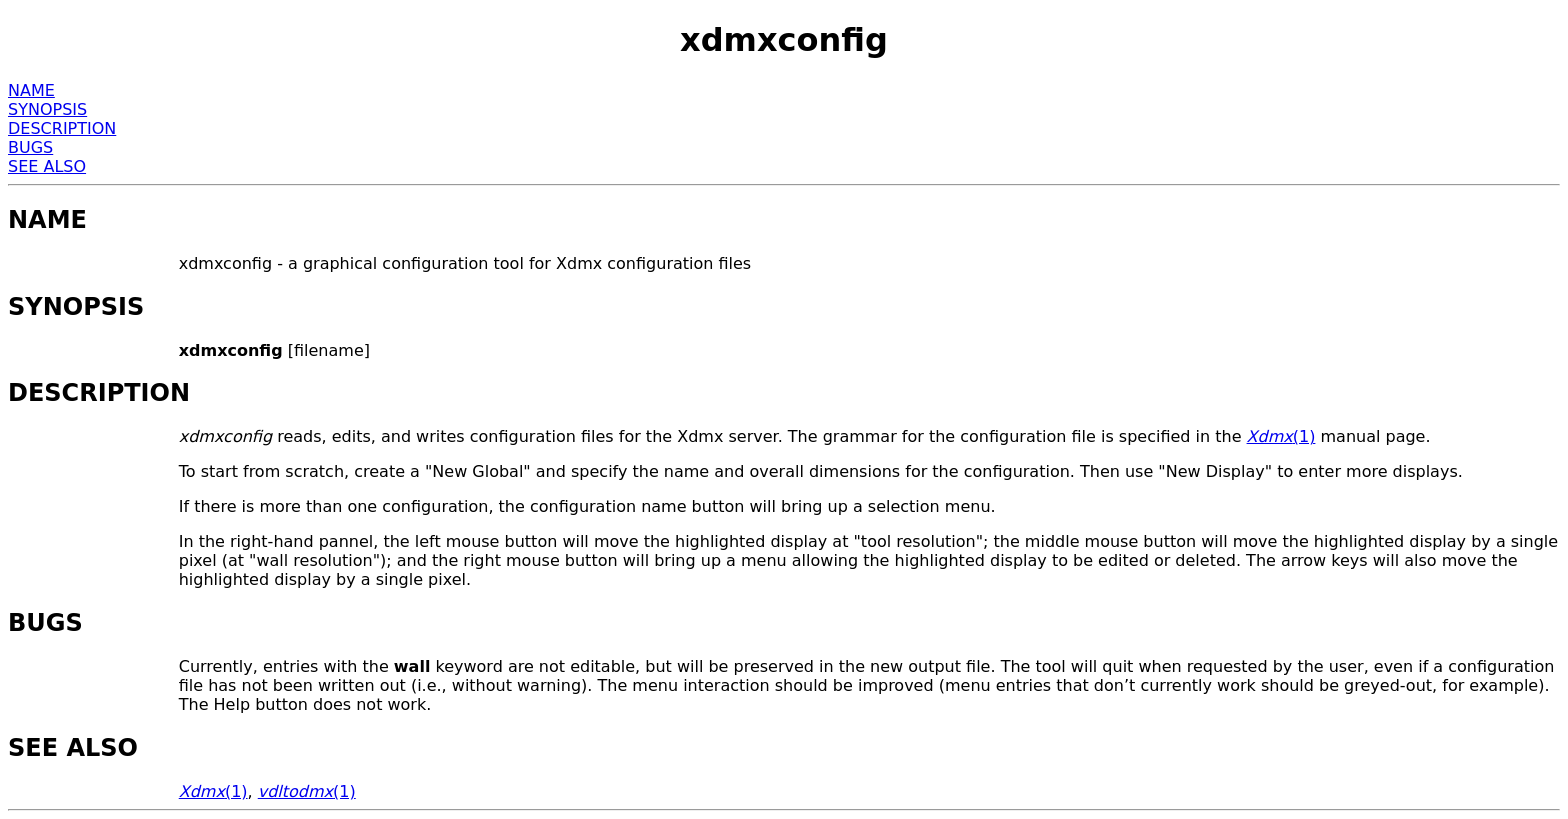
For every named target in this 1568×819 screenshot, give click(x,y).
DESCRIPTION (62, 128)
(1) (1281, 436)
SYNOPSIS (47, 109)
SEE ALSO (47, 166)
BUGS (30, 147)
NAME (31, 90)
